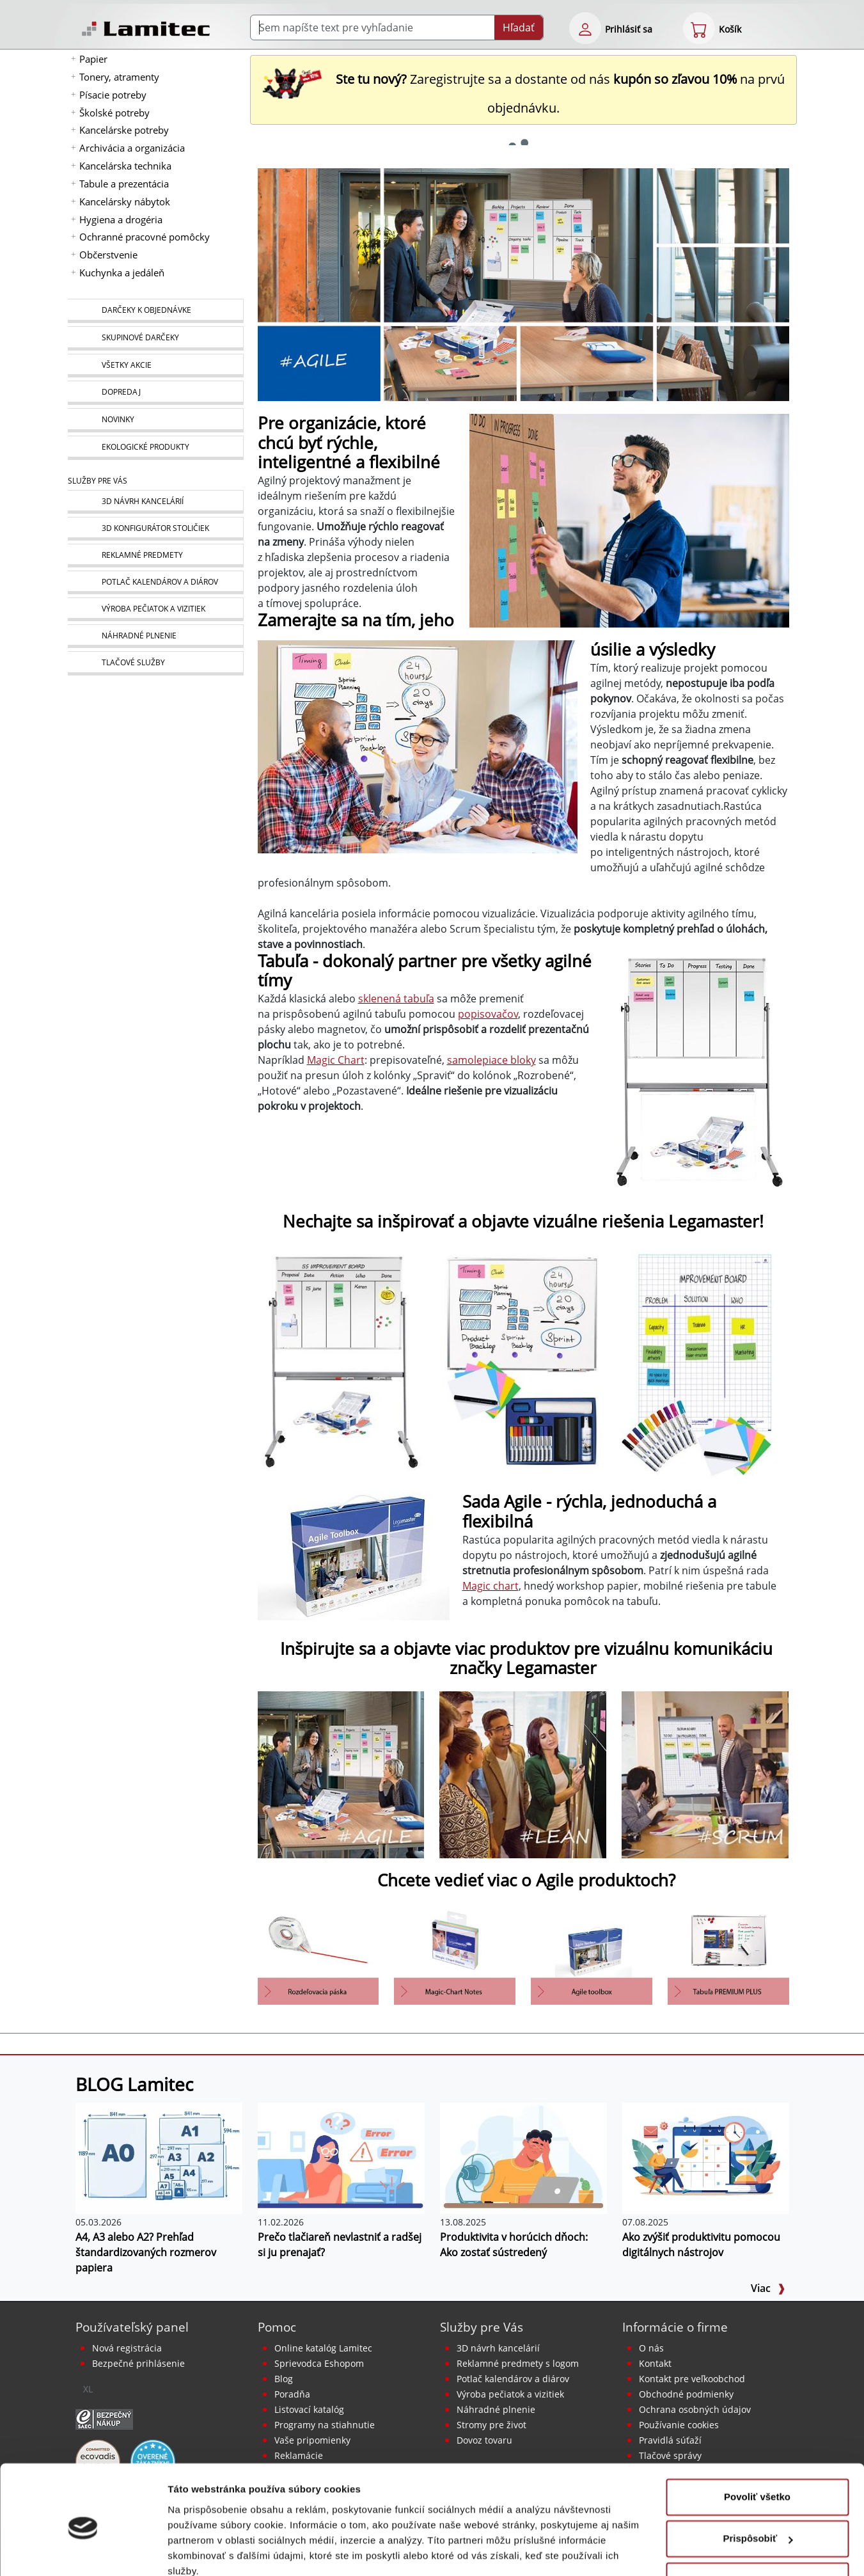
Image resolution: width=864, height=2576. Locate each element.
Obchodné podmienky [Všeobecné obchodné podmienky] (686, 2394)
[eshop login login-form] (585, 28)
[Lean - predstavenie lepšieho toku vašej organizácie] (522, 1774)
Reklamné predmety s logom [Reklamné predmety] (518, 2363)
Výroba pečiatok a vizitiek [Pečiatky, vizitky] (510, 2394)
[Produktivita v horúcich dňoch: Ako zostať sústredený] (523, 2157)
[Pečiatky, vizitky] (155, 609)
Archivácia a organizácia (132, 147)
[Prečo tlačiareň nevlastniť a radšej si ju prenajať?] (341, 2157)
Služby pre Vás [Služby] (97, 480)
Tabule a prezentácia (124, 183)
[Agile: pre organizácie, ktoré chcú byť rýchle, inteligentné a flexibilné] (341, 1774)
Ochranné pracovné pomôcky (144, 236)
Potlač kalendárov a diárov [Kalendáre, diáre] (513, 2379)
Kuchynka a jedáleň (121, 272)
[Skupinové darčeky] (155, 338)
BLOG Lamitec (134, 2084)
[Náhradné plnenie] (155, 636)
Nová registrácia (127, 2348)
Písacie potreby (112, 94)
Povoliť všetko (757, 2441)
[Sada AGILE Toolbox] (591, 1953)
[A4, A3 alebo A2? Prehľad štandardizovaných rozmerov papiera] (158, 2157)
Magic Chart (336, 1060)
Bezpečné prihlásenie (138, 2363)
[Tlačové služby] (155, 663)
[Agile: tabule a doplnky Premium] (522, 1364)
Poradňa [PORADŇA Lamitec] (292, 2394)
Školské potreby (114, 112)
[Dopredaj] (155, 392)
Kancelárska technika (125, 165)
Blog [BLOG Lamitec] (283, 2379)
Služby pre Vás (481, 2326)
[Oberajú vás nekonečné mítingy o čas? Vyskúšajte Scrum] (705, 1774)
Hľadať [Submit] (519, 27)
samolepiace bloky (491, 1060)
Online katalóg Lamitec (323, 2348)
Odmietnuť (757, 2525)
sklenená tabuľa (396, 999)
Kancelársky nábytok (124, 201)
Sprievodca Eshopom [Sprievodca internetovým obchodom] (319, 2363)
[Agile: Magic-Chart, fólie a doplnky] (705, 1364)
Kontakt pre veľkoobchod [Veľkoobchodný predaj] (692, 2379)
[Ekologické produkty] (155, 447)
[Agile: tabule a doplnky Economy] (341, 1364)
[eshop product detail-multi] (318, 1953)
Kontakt (655, 2363)
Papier (93, 58)
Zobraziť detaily (204, 2550)
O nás (651, 2348)
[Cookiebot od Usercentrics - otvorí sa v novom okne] (83, 2551)
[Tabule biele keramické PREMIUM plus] (728, 1953)
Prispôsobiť (757, 2482)
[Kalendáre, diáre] (155, 582)
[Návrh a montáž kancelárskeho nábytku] (155, 502)
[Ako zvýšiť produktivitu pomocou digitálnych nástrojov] (705, 2157)
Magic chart (490, 1586)
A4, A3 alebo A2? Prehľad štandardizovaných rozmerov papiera (145, 2252)
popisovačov (488, 1014)
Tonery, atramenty (119, 76)
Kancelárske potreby (124, 129)
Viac (768, 2288)
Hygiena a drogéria (120, 219)
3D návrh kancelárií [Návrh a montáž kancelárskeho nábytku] (498, 2348)
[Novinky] (155, 420)
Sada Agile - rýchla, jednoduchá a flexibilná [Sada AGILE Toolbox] (589, 1511)
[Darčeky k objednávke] (155, 310)
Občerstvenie (108, 254)
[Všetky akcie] (155, 365)
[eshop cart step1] (699, 28)
